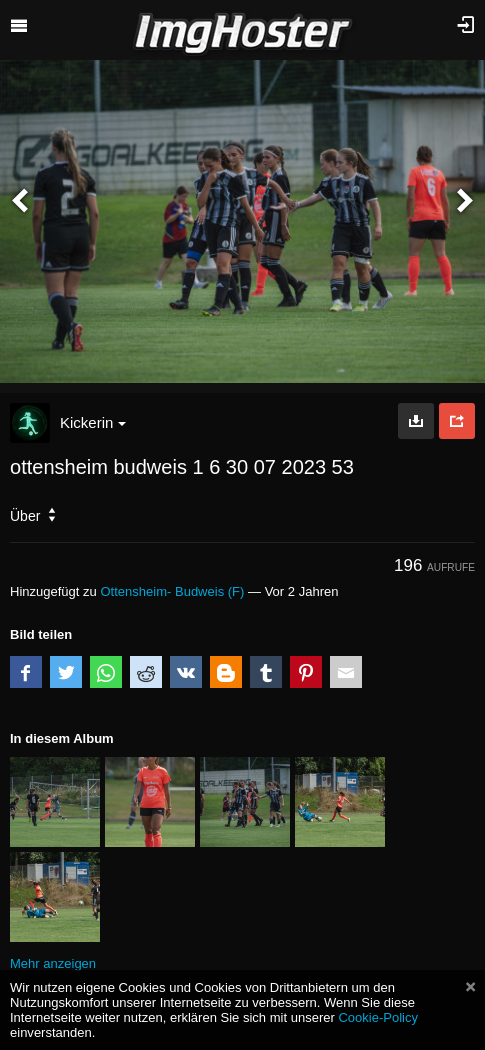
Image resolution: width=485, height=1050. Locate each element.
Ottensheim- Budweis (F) (172, 591)
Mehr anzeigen (53, 963)
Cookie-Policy (378, 1017)
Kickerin (93, 422)
